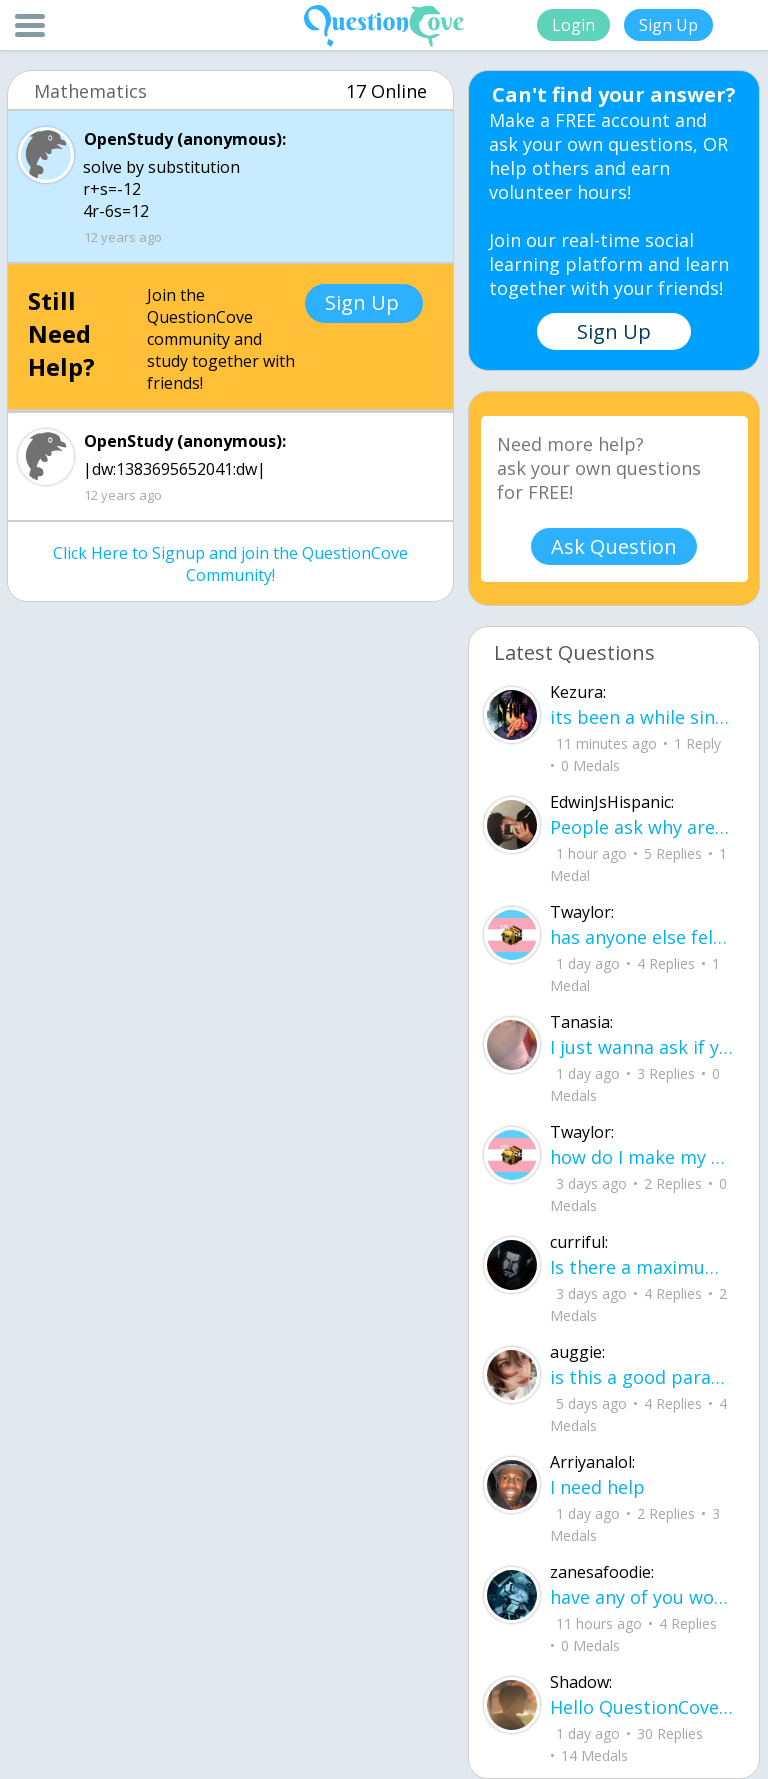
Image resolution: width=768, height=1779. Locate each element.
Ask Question (614, 546)
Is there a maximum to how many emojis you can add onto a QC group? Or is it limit (642, 1267)
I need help (597, 1487)
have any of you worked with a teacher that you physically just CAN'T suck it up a (642, 1597)
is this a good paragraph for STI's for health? (642, 1377)
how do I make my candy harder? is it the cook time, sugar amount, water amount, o (642, 1157)
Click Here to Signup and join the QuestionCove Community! (230, 564)
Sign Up (668, 25)
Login (573, 25)
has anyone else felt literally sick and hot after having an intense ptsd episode (642, 937)
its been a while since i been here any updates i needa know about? (642, 717)
